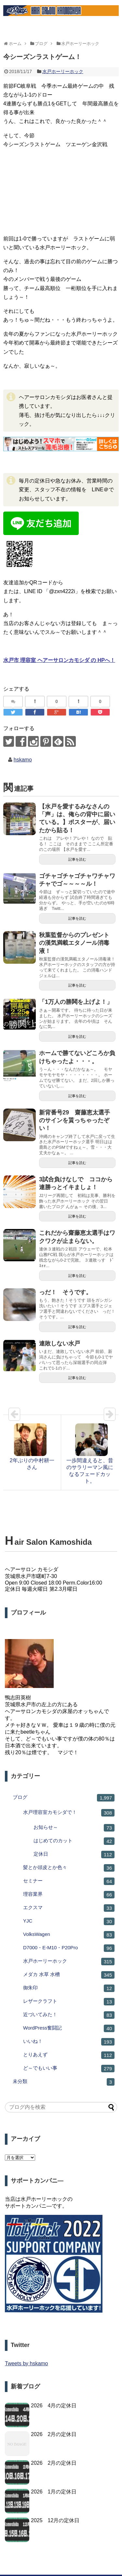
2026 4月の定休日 (54, 2405)
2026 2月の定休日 (54, 2434)
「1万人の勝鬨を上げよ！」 (76, 1002)
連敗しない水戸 (59, 1343)
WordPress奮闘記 (69, 2028)
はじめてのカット (74, 1841)
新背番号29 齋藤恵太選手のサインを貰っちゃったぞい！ (74, 1120)
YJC (69, 1921)
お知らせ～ (74, 1828)
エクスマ (69, 1908)
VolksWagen (69, 1935)
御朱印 (69, 1988)
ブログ (64, 1798)
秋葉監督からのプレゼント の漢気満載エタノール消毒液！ (77, 943)
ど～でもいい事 (69, 2068)
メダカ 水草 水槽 (69, 1975)
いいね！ (69, 2042)
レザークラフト (69, 2001)
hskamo (23, 759)
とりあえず (69, 2055)
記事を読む (77, 859)
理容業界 (69, 1894)
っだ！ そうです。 (65, 1292)
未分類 (64, 2082)
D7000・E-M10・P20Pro (69, 1948)
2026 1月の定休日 (54, 2491)
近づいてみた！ (69, 2015)
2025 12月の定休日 (55, 2520)
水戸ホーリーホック (62, 71)
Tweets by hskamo (26, 2363)
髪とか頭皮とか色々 (69, 1868)
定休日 (74, 1854)
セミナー (69, 1881)
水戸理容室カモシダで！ (69, 1813)
